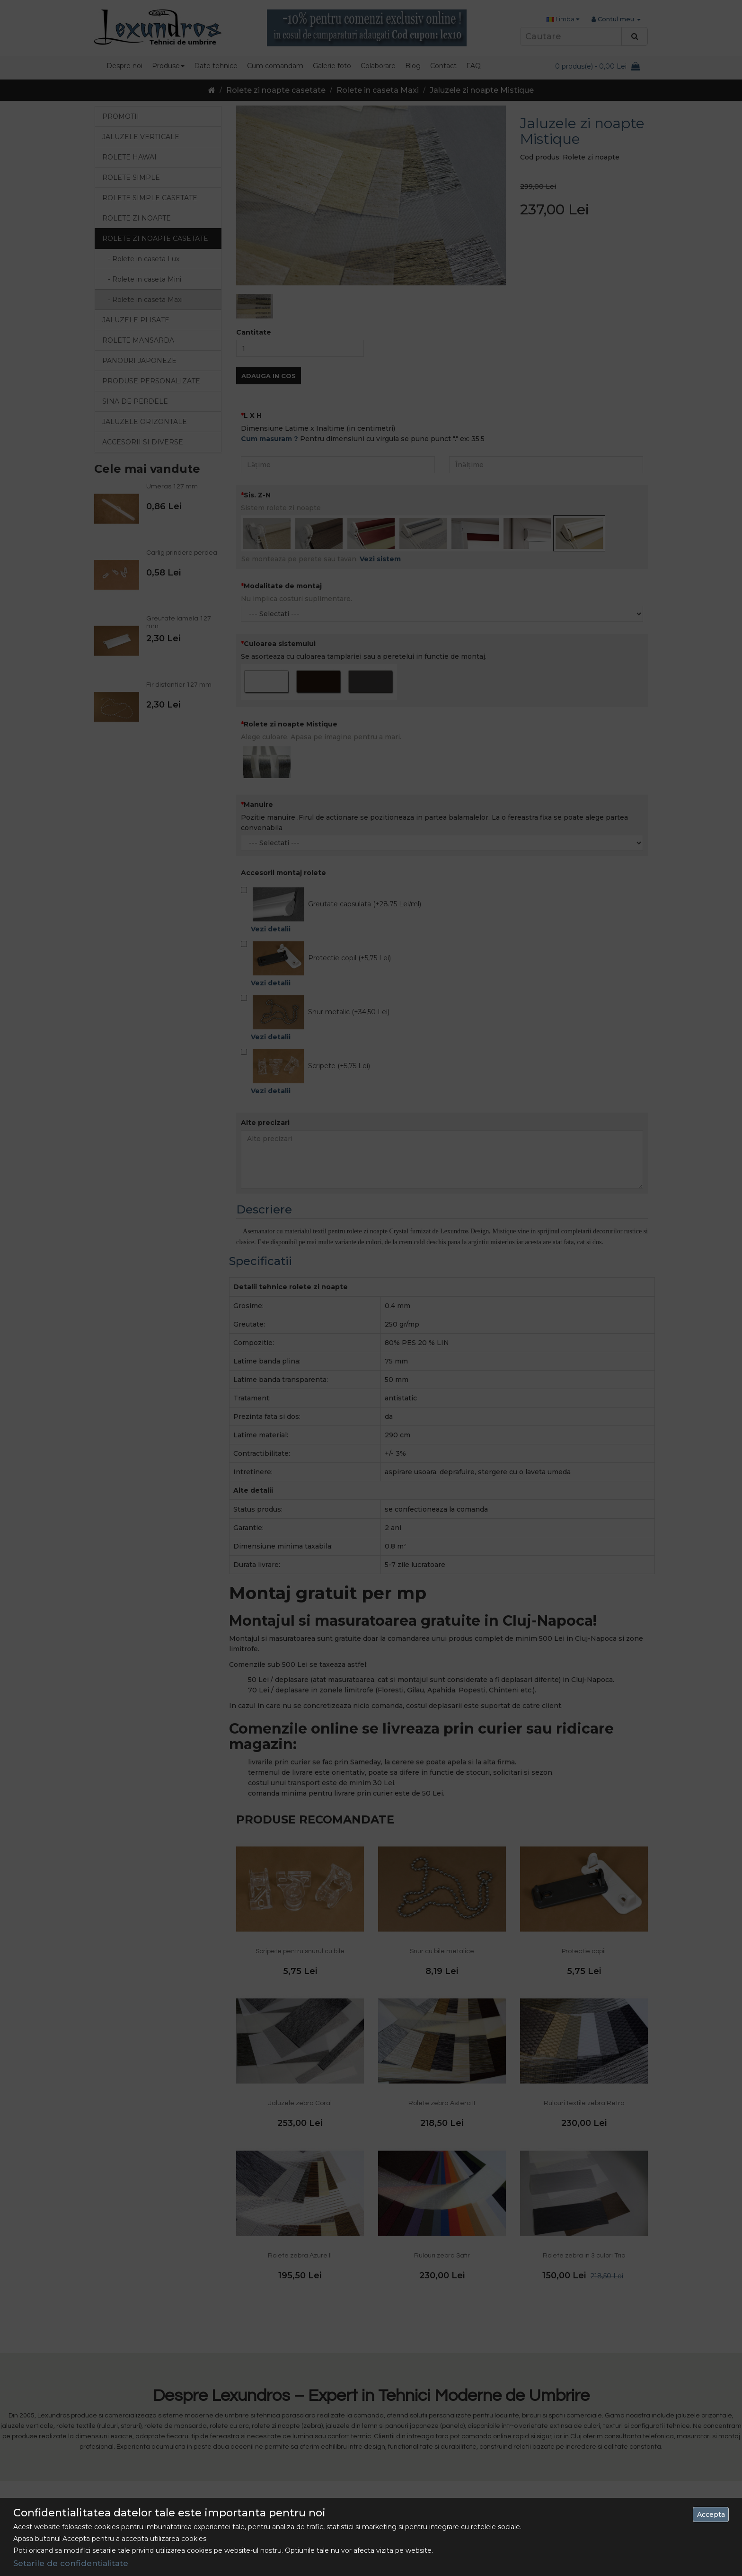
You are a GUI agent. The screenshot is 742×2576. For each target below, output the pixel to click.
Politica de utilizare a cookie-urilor (335, 2511)
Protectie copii (584, 1872)
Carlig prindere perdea (181, 552)
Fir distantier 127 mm (179, 685)
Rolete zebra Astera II (441, 2024)
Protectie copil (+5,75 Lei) (316, 886)
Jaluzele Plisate (135, 320)
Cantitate (537, 242)
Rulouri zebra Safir (442, 2177)
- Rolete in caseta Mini (141, 279)
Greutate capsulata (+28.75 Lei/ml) (331, 832)
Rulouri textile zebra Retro (584, 2024)
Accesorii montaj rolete (283, 794)
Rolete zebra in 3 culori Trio (584, 2177)
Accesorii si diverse (142, 442)
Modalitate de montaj (283, 507)
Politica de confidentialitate (325, 2477)
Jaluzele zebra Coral (300, 2024)
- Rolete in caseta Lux (140, 259)
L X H (253, 337)
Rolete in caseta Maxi (377, 90)
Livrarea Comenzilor (314, 2460)
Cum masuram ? (269, 360)
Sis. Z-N (257, 416)
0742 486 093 (154, 2443)
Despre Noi (300, 2443)
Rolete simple (131, 177)
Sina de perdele (135, 401)
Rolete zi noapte (136, 218)
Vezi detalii (271, 850)
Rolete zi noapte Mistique (290, 645)
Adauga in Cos (552, 285)
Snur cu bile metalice (442, 1872)
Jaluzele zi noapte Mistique (482, 90)
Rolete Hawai (129, 157)
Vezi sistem (380, 480)
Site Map (486, 2460)
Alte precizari (265, 1044)
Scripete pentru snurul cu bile (300, 1872)
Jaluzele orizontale (144, 421)
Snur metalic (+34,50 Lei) (315, 940)
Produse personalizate (151, 381)
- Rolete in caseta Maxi (142, 299)
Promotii (120, 116)
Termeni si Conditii (311, 2494)
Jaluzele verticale (140, 137)
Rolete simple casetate (149, 198)
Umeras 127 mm (172, 486)
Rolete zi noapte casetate (276, 90)
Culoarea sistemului (280, 565)
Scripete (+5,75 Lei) (305, 994)
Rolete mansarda (138, 340)
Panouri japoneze (139, 360)
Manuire (258, 726)
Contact (485, 2443)
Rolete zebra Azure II (300, 2177)
